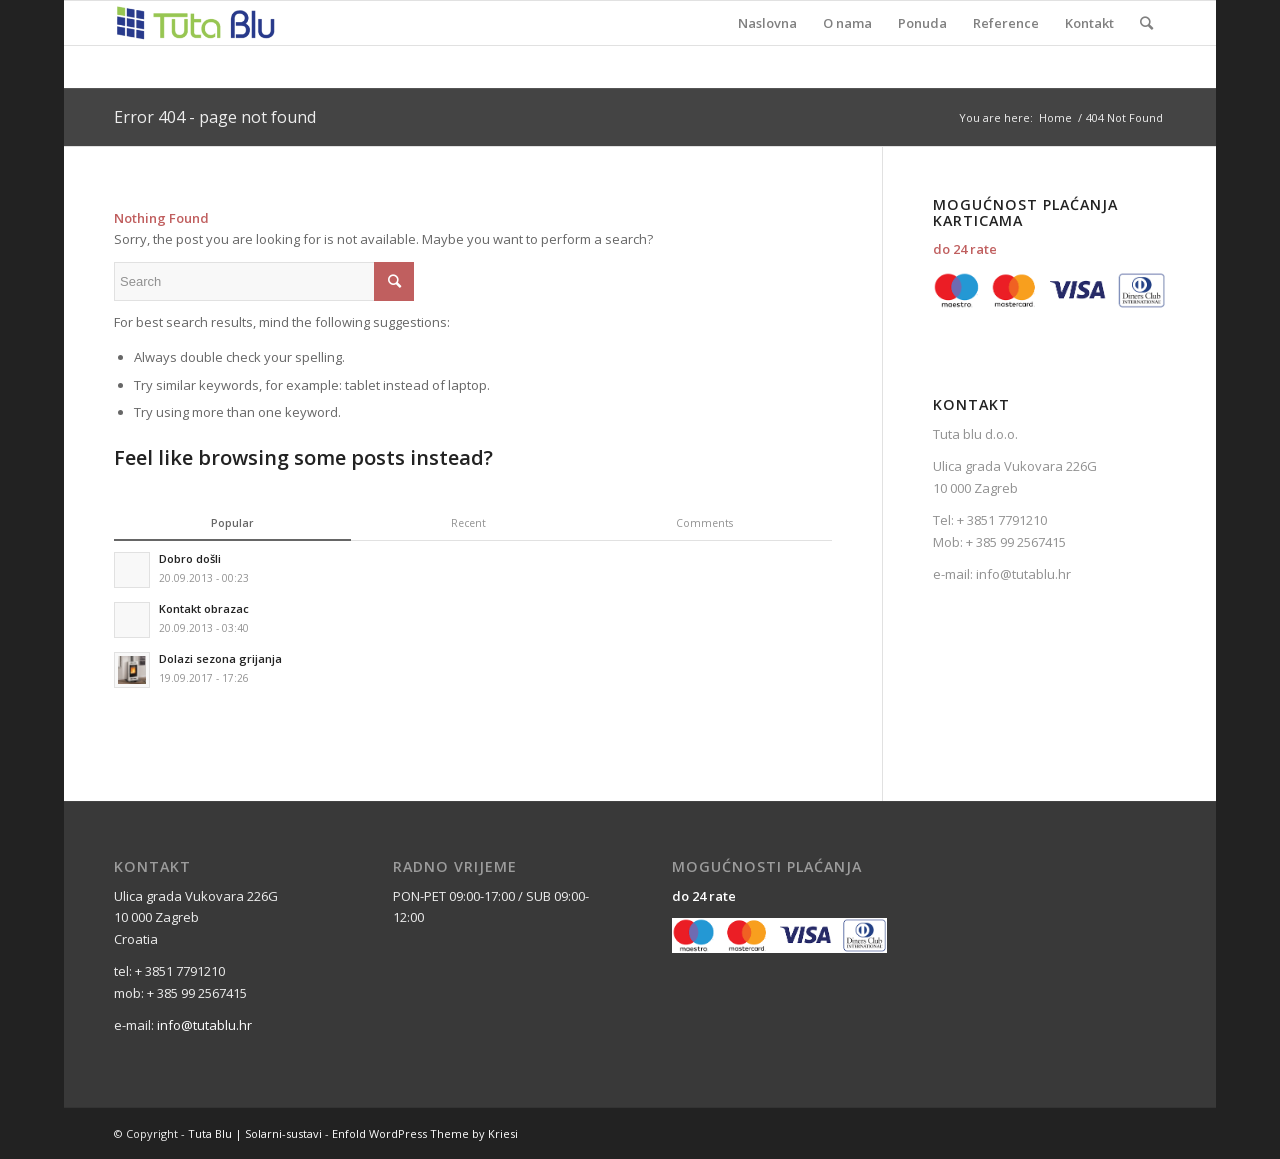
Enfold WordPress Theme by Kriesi (425, 1133)
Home (1055, 117)
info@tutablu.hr (1022, 574)
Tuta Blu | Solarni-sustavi (255, 1133)
